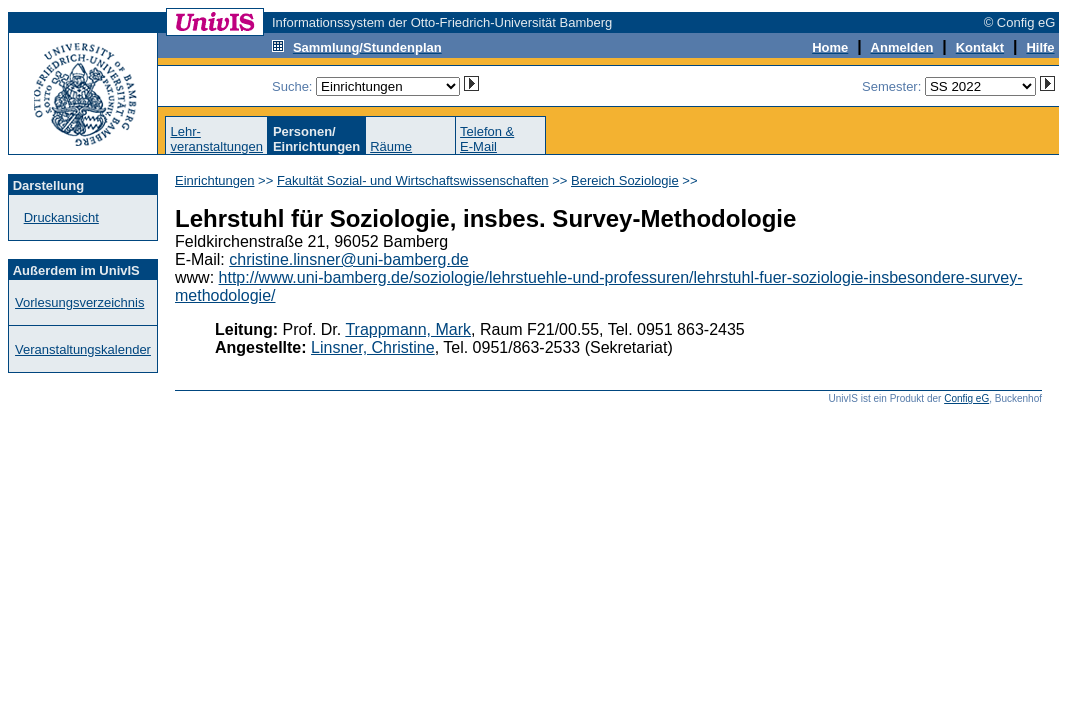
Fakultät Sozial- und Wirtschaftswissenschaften (413, 180)
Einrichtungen (215, 180)
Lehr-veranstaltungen (216, 139)
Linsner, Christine (373, 347)
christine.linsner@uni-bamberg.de (348, 259)
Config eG (966, 398)
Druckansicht (61, 217)
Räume (391, 146)
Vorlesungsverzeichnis (79, 302)
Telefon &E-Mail (487, 139)
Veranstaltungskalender (83, 349)
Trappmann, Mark (408, 329)
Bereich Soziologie (625, 180)
